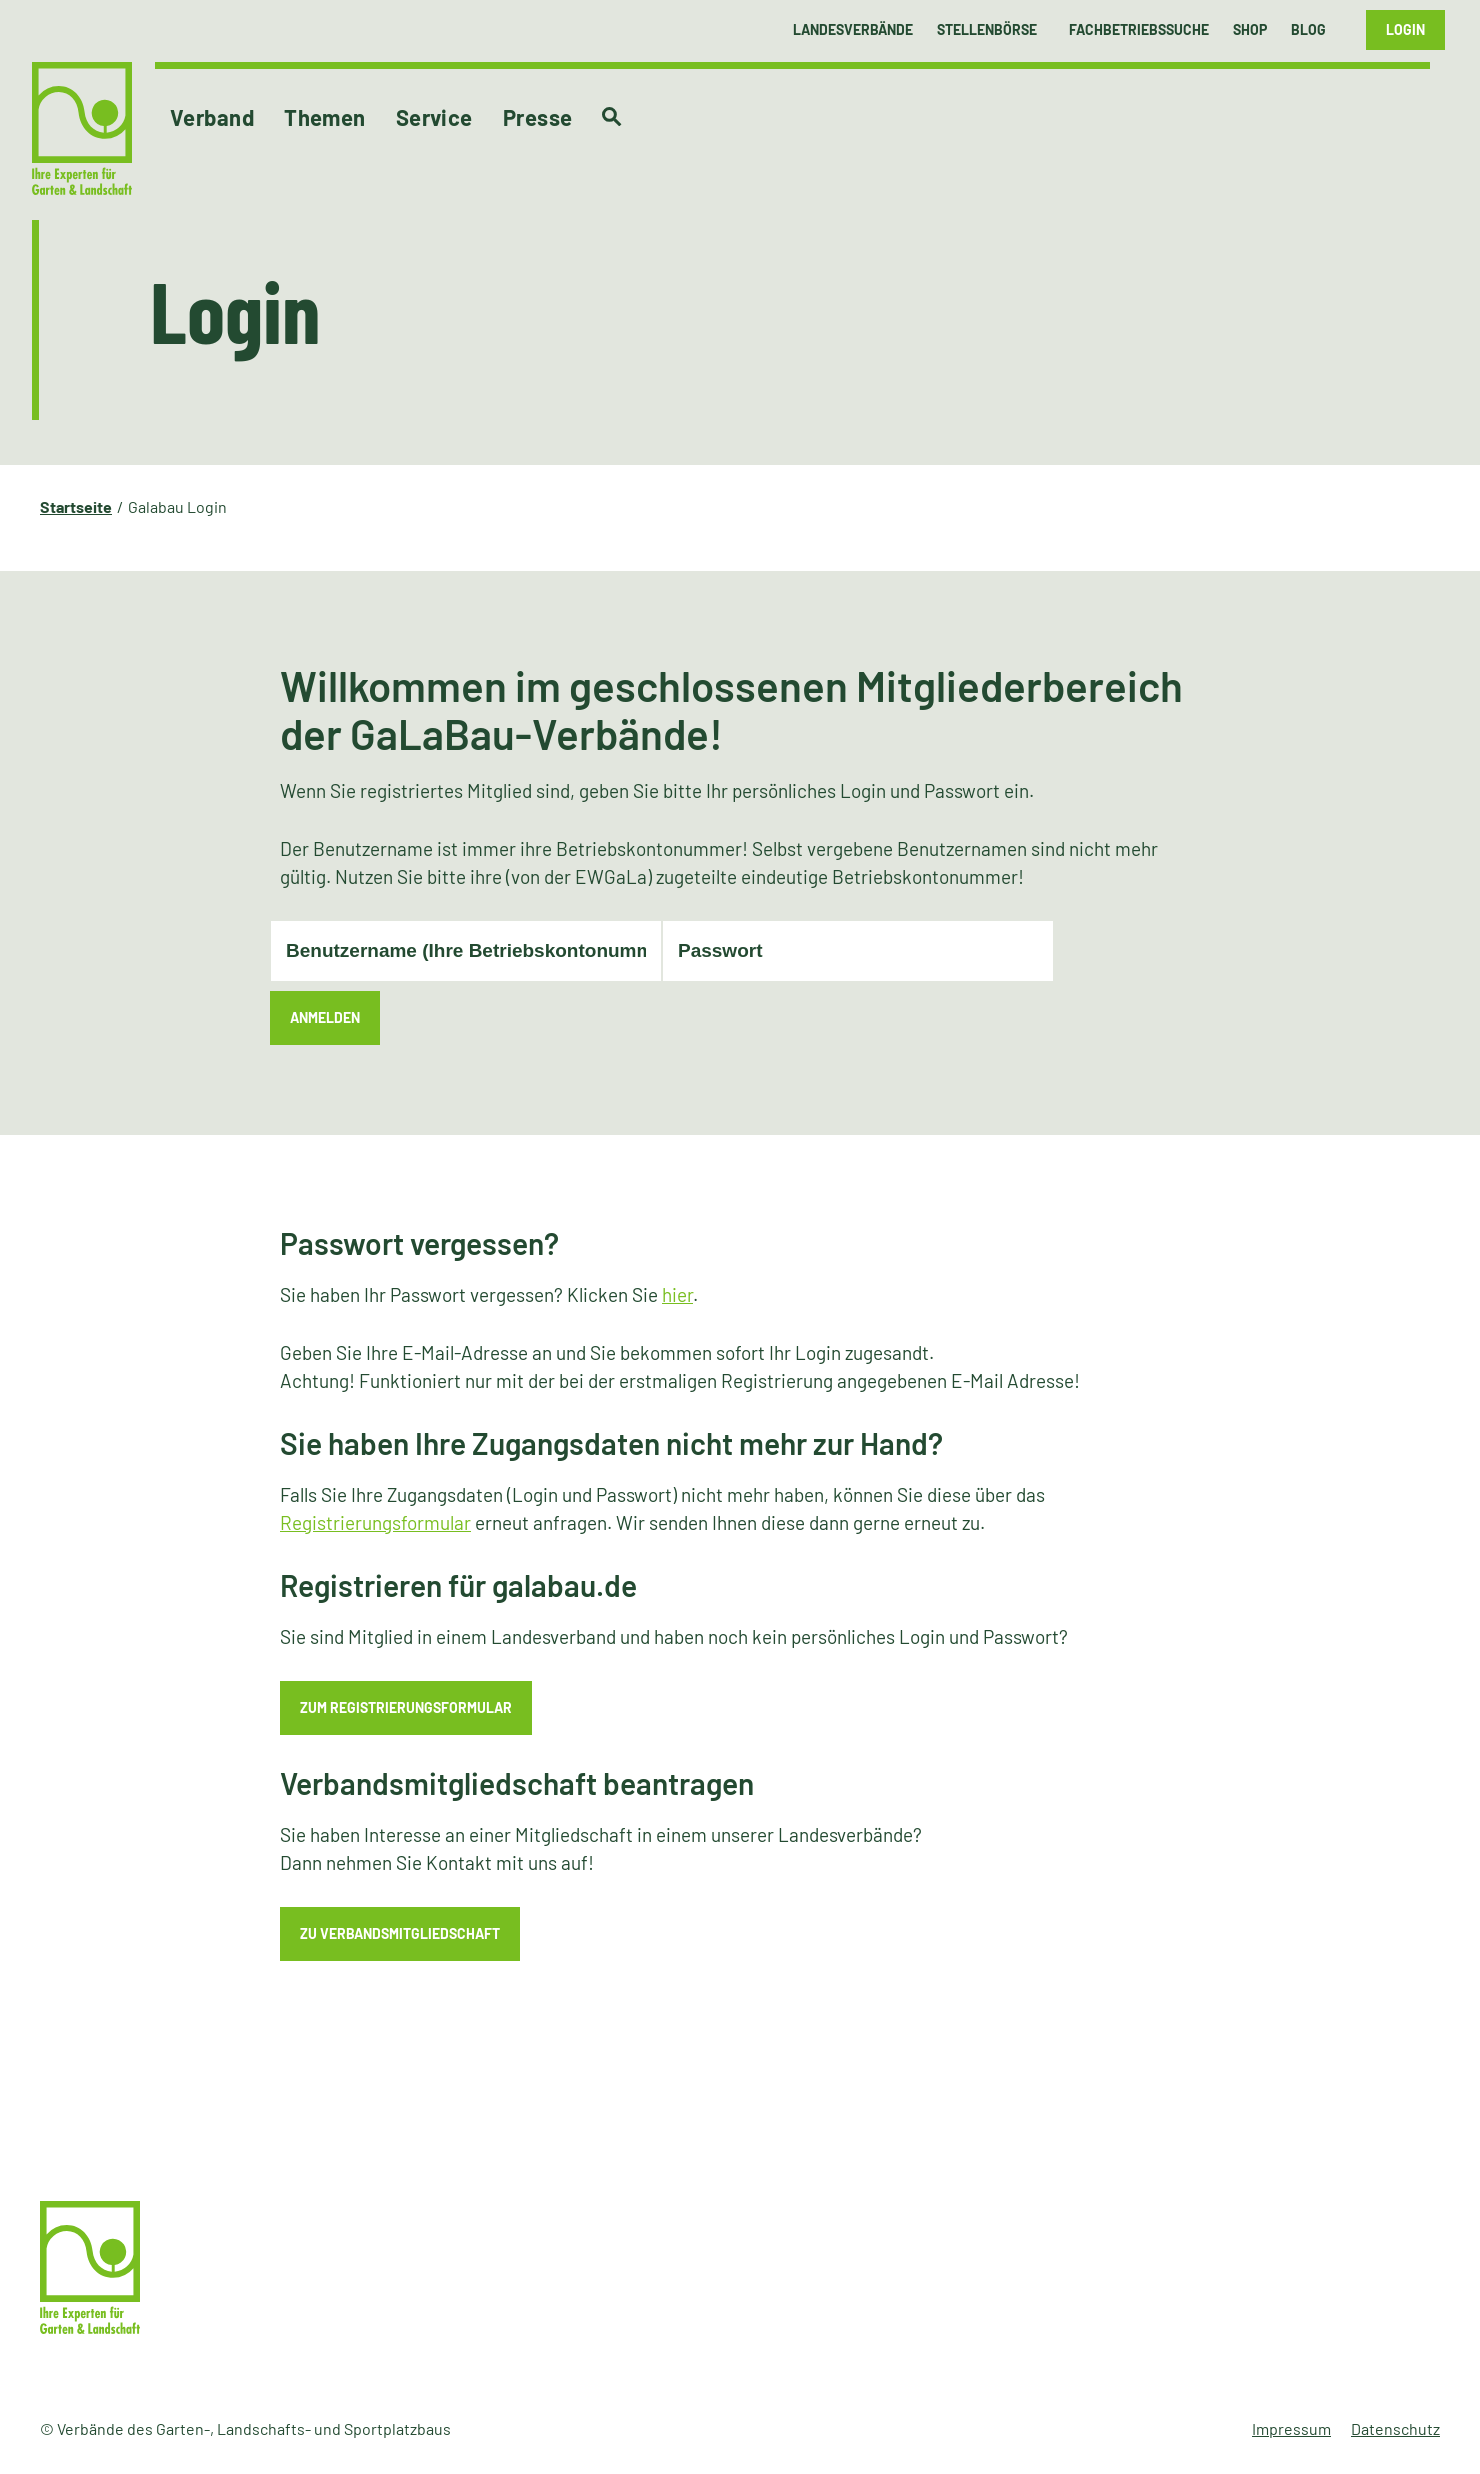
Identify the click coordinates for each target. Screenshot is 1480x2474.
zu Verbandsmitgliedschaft (400, 1933)
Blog (1308, 29)
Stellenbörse (987, 29)
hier (677, 1294)
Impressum (1291, 2428)
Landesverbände (853, 29)
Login (1405, 29)
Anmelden (325, 1017)
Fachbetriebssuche (1139, 29)
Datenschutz (1395, 2428)
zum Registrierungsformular (406, 1707)
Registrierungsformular (375, 1522)
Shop (1250, 29)
